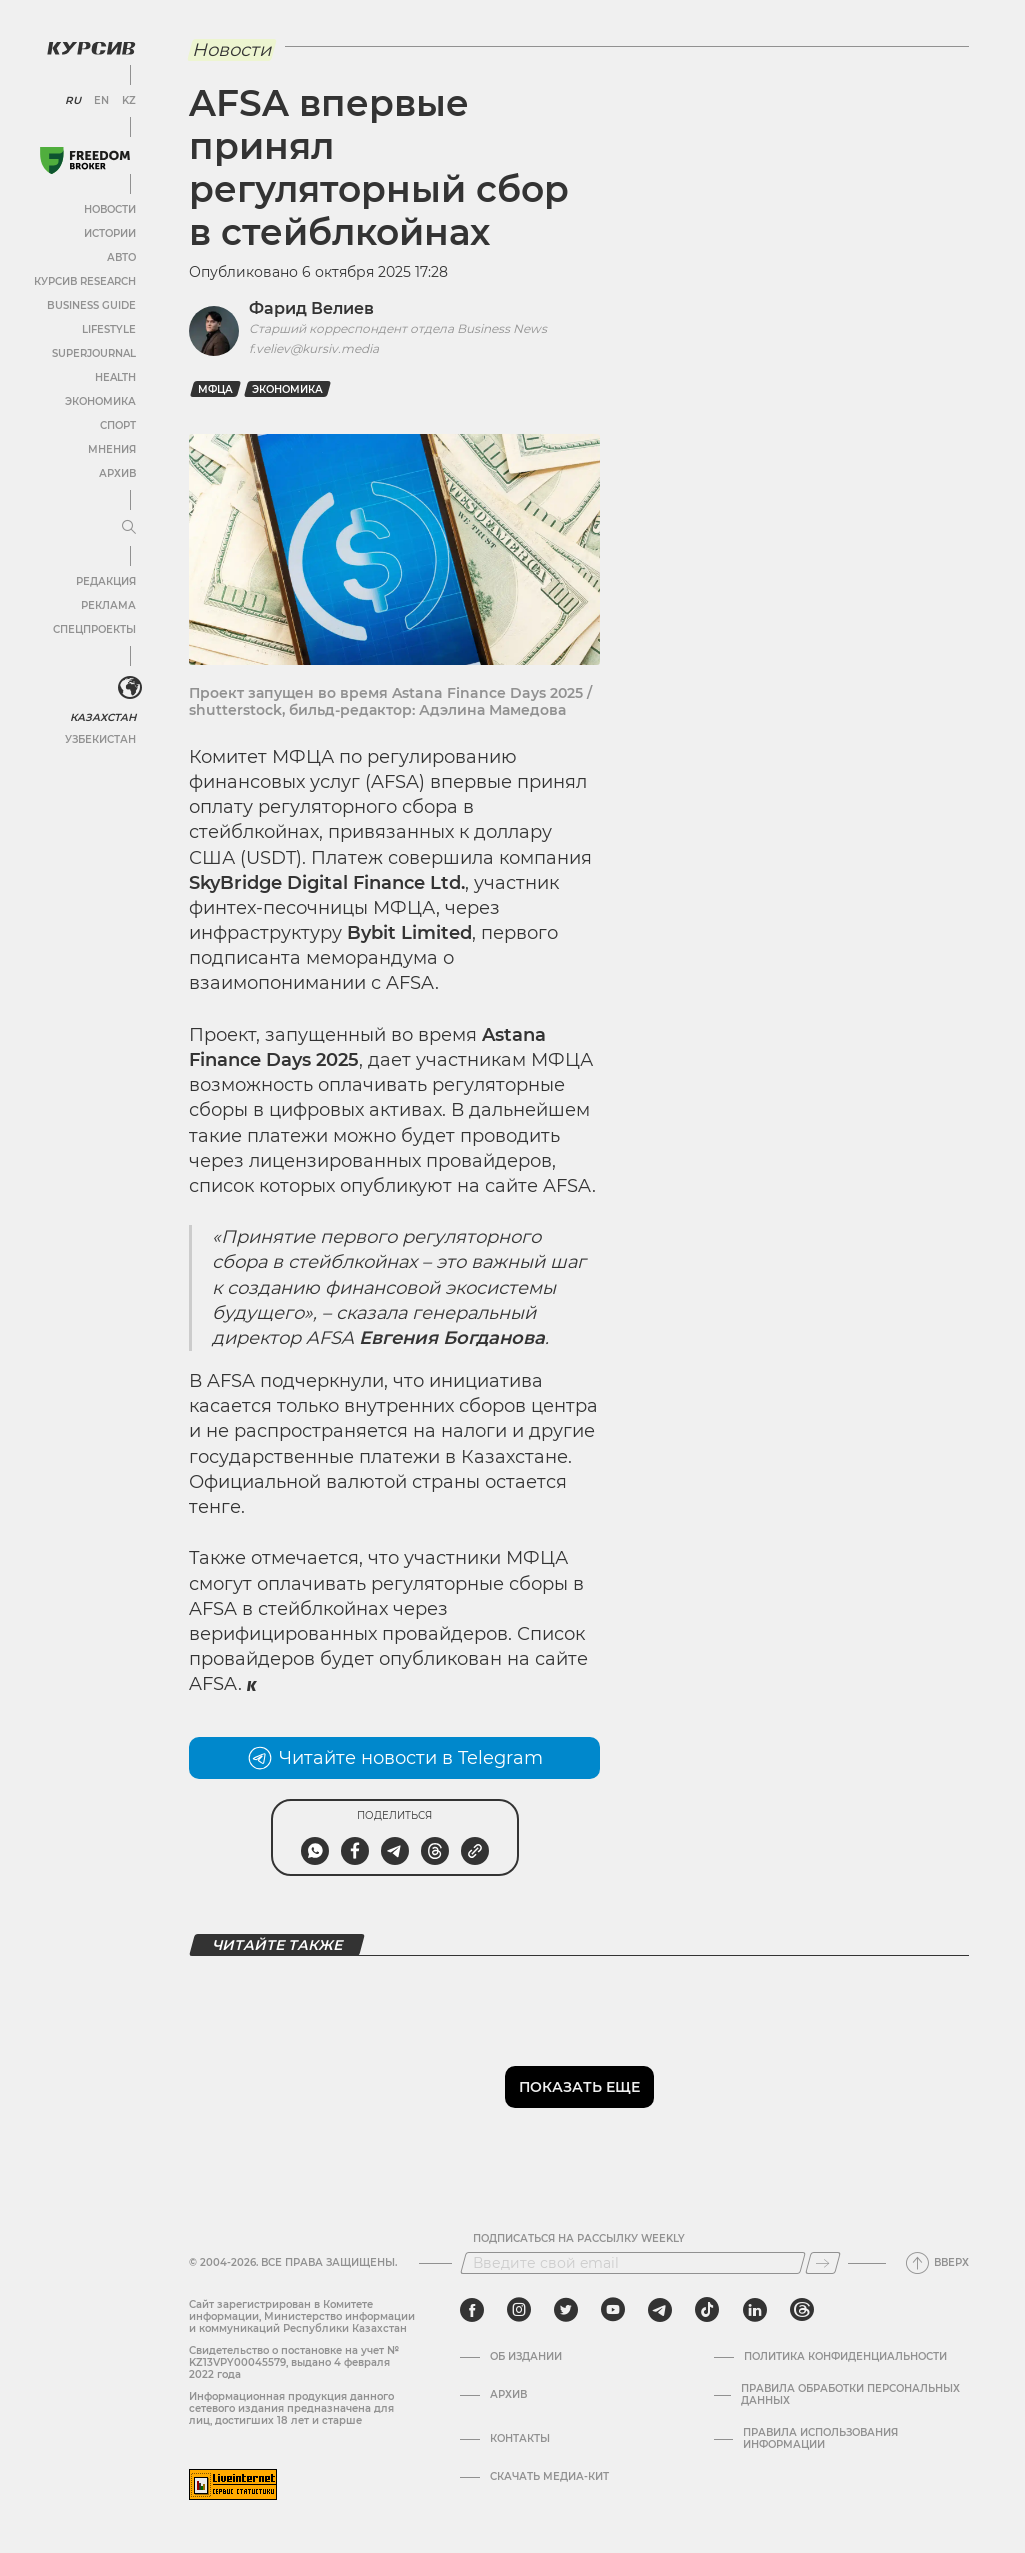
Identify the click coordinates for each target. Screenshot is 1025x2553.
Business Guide (90, 304)
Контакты (520, 2439)
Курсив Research (84, 280)
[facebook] (472, 2310)
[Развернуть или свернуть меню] (128, 527)
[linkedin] (754, 2310)
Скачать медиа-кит (549, 2477)
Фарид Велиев (311, 308)
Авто (120, 256)
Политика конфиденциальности (845, 2357)
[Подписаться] (823, 2263)
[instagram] (519, 2310)
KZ (128, 100)
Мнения (111, 448)
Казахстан (102, 716)
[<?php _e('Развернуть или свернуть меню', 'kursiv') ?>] (129, 688)
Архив (116, 472)
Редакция (105, 580)
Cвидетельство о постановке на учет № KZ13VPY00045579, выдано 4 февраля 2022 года (294, 2362)
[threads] (802, 2310)
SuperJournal (93, 352)
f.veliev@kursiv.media (314, 348)
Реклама (107, 604)
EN (100, 100)
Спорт (117, 424)
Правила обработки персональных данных (850, 2395)
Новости (109, 208)
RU (72, 100)
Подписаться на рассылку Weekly (579, 2239)
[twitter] (566, 2310)
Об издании (526, 2357)
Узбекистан (99, 738)
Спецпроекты (93, 628)
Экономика (99, 400)
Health (114, 376)
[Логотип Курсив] (90, 47)
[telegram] (660, 2310)
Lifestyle (108, 328)
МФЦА (215, 389)
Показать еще (579, 2087)
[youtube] (613, 2310)
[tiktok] (707, 2310)
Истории (109, 232)
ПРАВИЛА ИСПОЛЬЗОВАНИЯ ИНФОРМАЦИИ (820, 2439)
